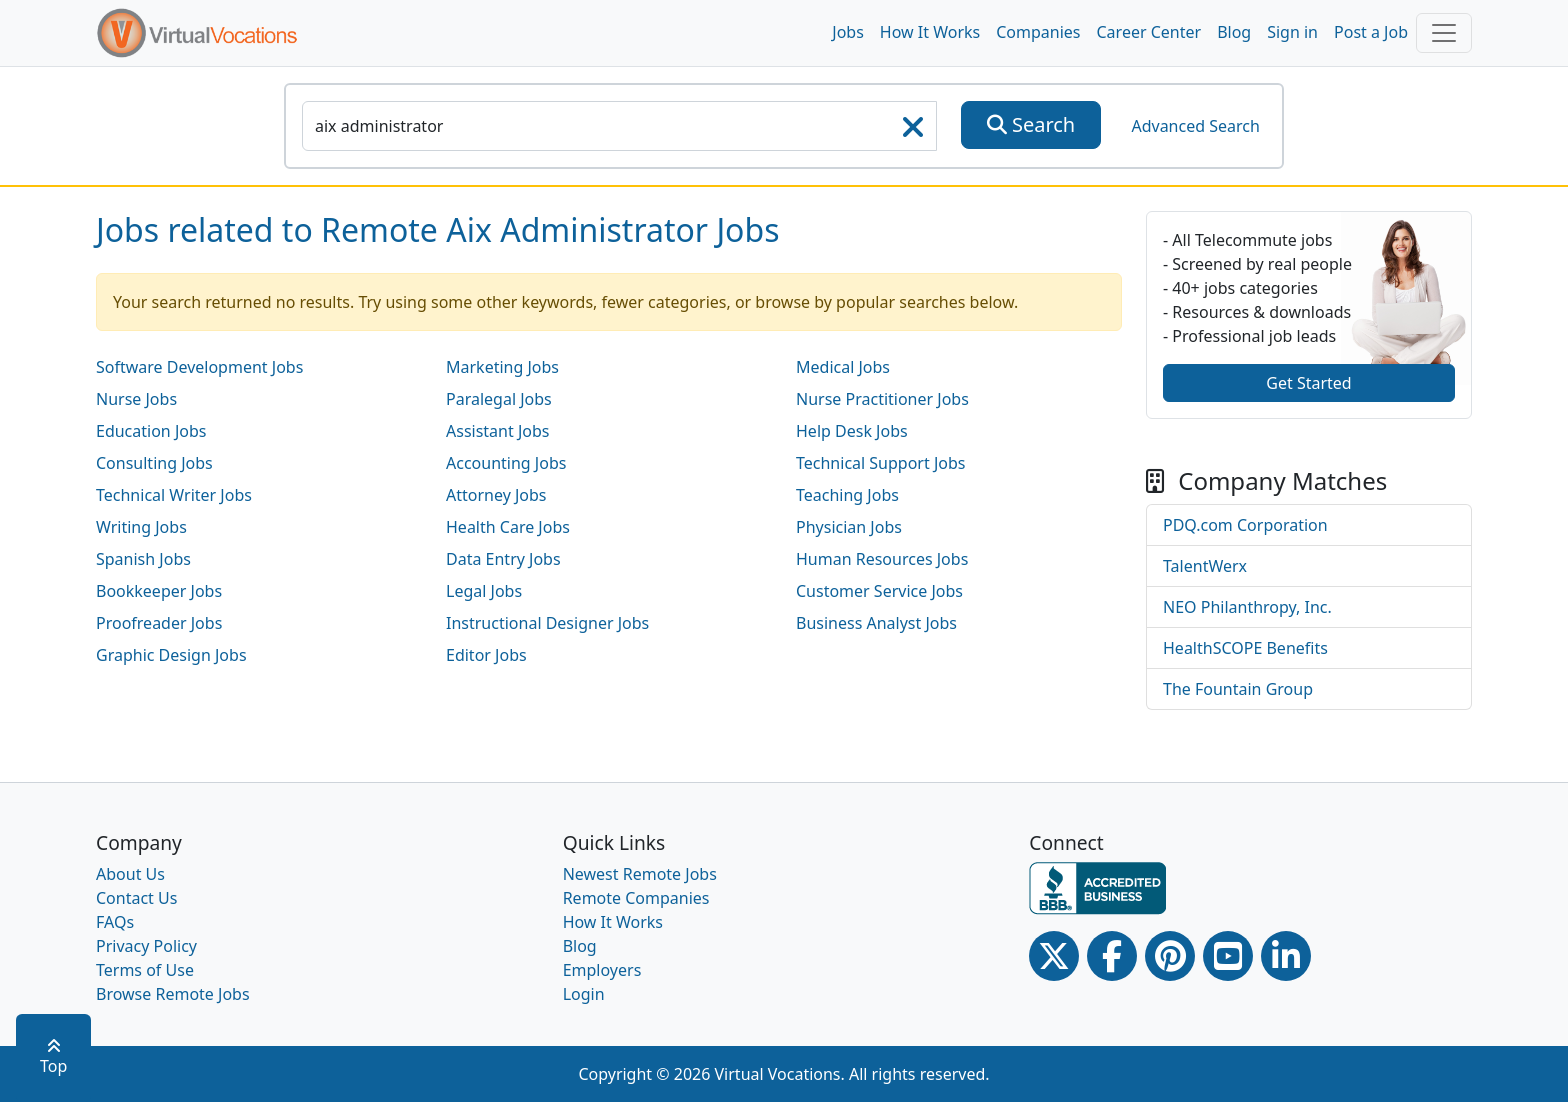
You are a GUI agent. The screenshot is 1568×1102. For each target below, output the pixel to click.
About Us (130, 874)
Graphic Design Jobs (171, 655)
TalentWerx (1205, 566)
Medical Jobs (843, 367)
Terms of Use (145, 970)
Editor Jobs (486, 655)
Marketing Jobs (502, 367)
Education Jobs (151, 431)
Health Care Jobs (508, 527)
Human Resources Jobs (882, 559)
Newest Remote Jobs (640, 874)
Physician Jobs (849, 527)
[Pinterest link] (1170, 956)
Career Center (1149, 32)
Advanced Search (1195, 126)
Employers (602, 970)
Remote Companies (636, 898)
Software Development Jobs (199, 367)
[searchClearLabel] (913, 133)
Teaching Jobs (847, 495)
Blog (1234, 32)
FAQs (115, 922)
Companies (1038, 32)
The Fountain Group (1238, 689)
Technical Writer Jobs (174, 495)
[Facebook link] (1112, 956)
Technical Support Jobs (880, 463)
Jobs (848, 32)
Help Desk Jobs (852, 431)
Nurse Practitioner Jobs (882, 399)
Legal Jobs (484, 591)
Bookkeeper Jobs (159, 591)
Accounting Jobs (506, 463)
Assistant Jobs (497, 431)
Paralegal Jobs (499, 399)
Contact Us (136, 898)
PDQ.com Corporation (1245, 525)
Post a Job (1371, 32)
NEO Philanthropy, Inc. (1247, 607)
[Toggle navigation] (1444, 33)
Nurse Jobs (136, 399)
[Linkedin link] (1286, 956)
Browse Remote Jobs (173, 994)
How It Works (930, 32)
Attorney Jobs (496, 495)
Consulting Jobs (154, 463)
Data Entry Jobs (503, 559)
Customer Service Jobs (879, 591)
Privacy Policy (146, 946)
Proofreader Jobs (159, 623)
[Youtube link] (1228, 956)
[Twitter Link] (1054, 956)
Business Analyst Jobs (876, 623)
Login (584, 994)
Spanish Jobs (143, 559)
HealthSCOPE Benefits (1245, 648)
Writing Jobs (141, 527)
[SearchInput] (619, 126)
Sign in (1292, 32)
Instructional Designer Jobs (547, 623)
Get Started (1308, 383)
